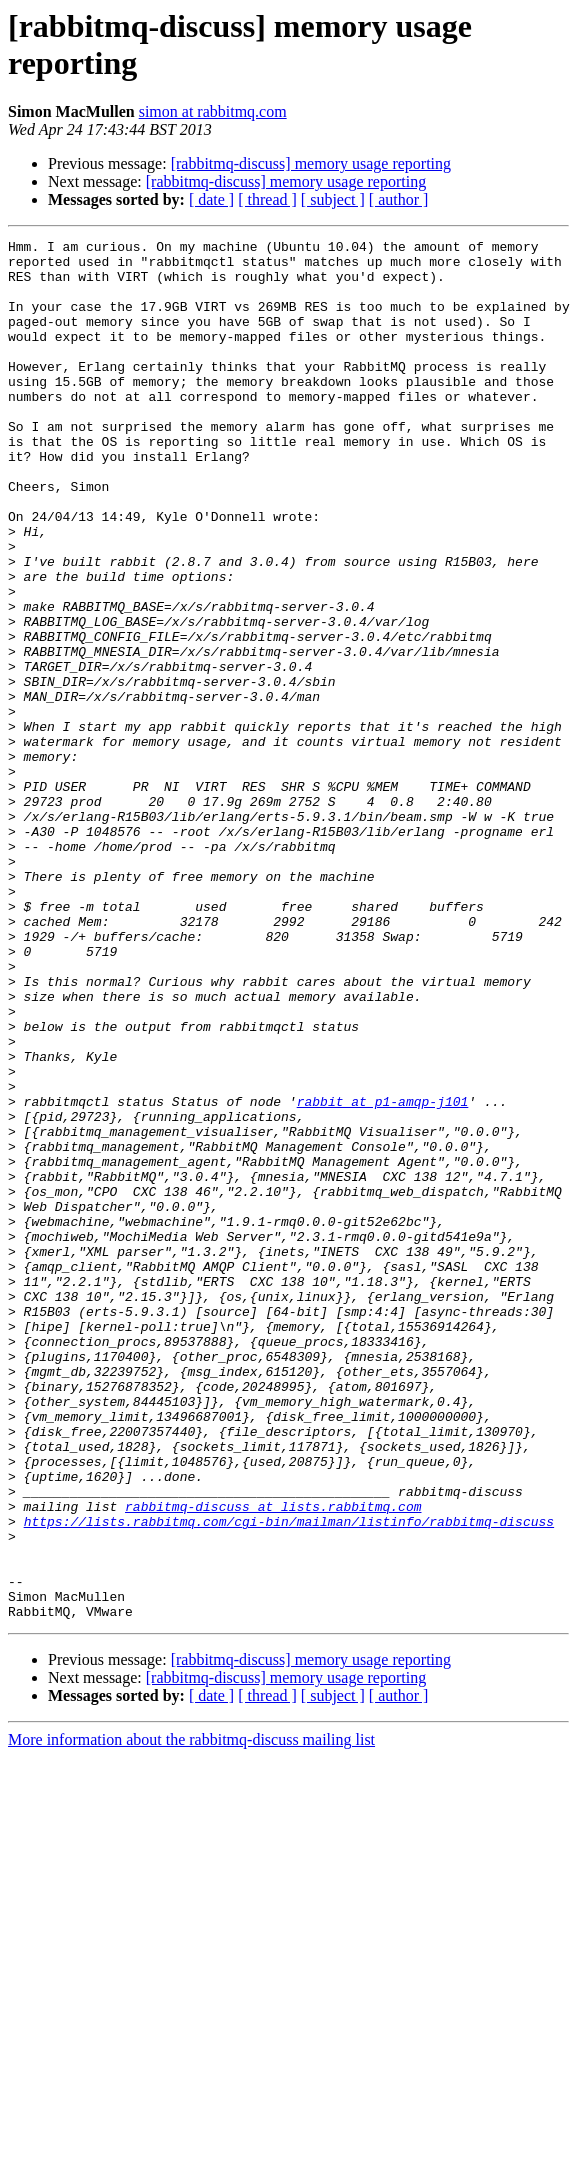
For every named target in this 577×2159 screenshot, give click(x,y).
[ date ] (211, 199)
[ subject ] (333, 199)
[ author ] (399, 199)
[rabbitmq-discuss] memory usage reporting (311, 163)
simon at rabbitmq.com (213, 111)
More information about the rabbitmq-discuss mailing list (191, 2015)
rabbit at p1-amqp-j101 (383, 1275)
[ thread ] (267, 199)
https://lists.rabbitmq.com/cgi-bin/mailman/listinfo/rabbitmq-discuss (289, 1779)
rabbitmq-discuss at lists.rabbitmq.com (273, 1761)
